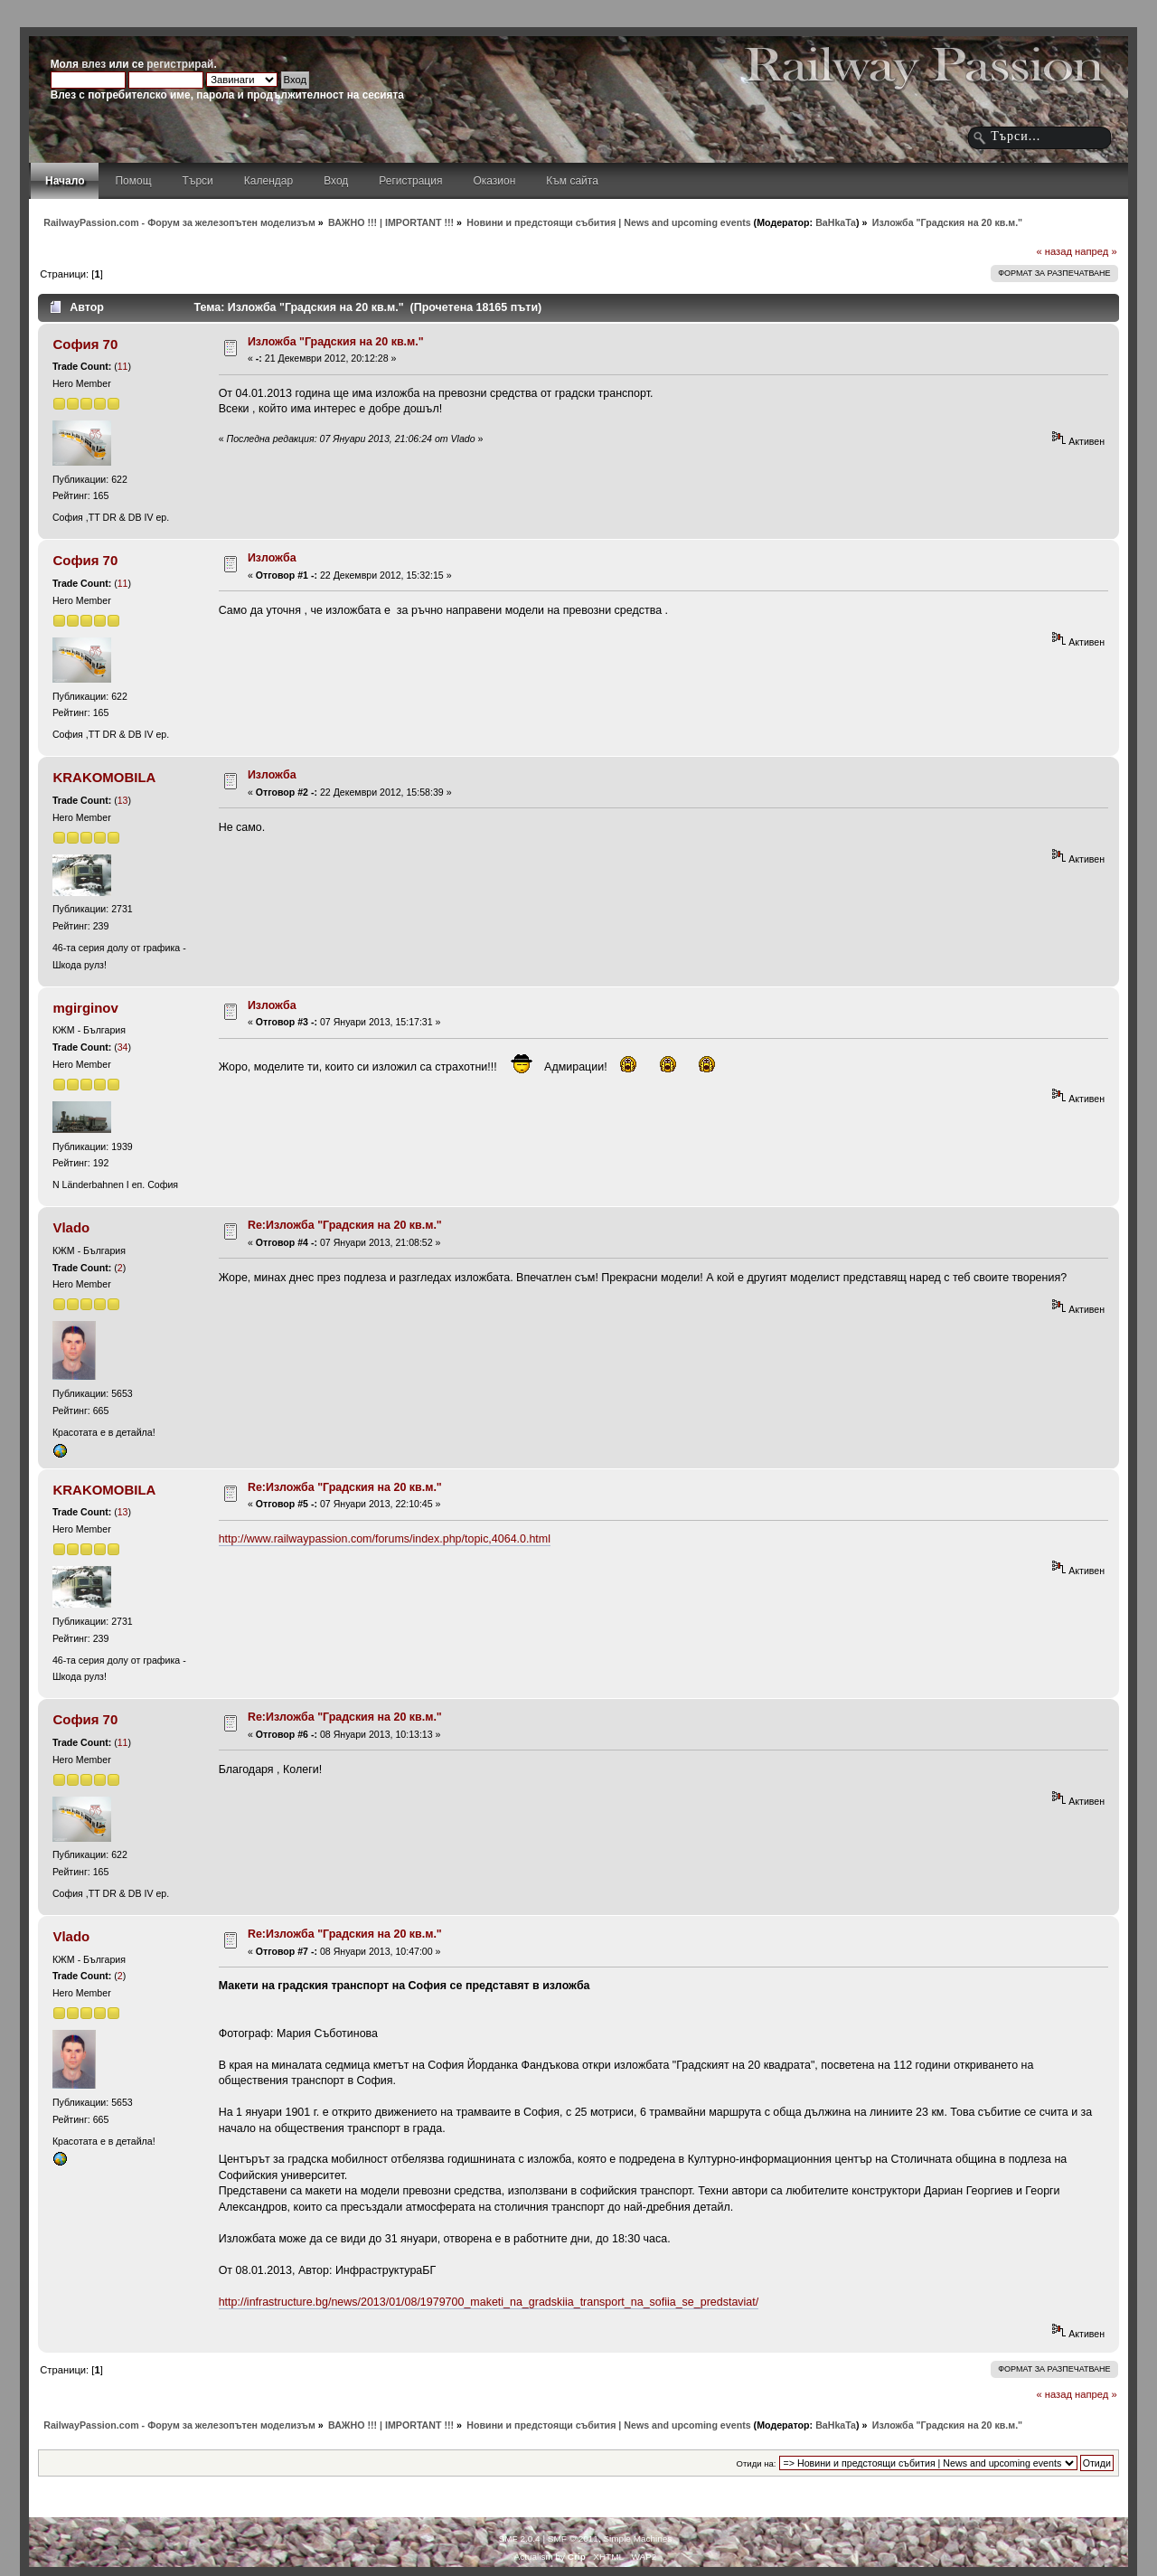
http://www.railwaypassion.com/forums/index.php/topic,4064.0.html (384, 1539)
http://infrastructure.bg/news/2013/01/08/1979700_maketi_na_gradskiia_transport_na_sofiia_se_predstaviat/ (489, 2302)
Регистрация (410, 181)
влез (93, 64)
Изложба (272, 558)
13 (123, 800)
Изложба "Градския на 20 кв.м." (336, 341)
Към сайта (572, 181)
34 (123, 1047)
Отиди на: (756, 2463)
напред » (1096, 251)
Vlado (70, 1227)
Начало (64, 181)
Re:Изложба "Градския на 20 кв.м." (345, 1225)
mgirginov (85, 1007)
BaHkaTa (835, 222)
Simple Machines (637, 2538)
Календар (268, 181)
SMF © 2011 (573, 2538)
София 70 (85, 344)
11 (123, 366)
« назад (1054, 251)
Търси (198, 181)
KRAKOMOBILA (103, 777)
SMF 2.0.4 (520, 2538)
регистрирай (179, 64)
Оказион (494, 181)
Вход (336, 181)
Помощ (133, 181)
